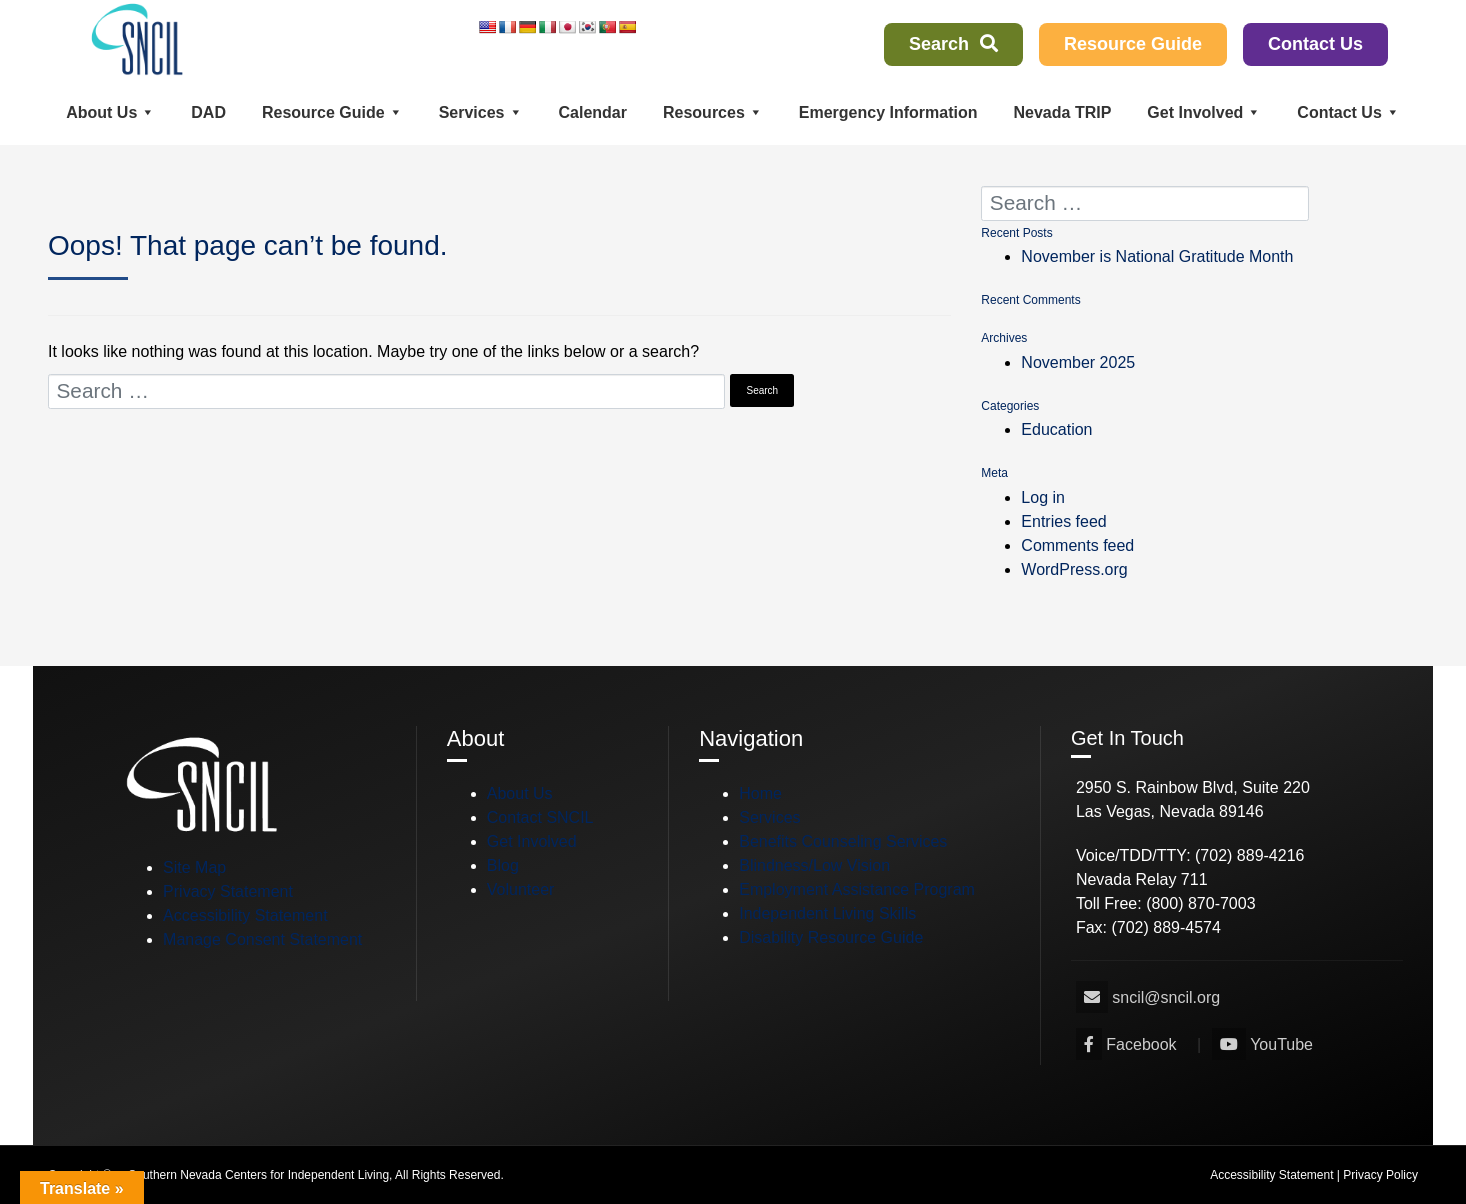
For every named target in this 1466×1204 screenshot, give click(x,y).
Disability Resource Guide (831, 937)
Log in (1043, 497)
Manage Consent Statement (262, 939)
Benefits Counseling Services (843, 841)
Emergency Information (888, 112)
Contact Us (1315, 44)
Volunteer (521, 889)
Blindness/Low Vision (814, 865)
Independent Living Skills (827, 913)
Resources (713, 112)
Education (1056, 429)
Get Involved (1204, 112)
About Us (110, 112)
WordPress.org (1074, 569)
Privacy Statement (228, 891)
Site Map (194, 867)
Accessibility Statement (245, 915)
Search (953, 44)
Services (481, 112)
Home (760, 793)
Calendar (593, 112)
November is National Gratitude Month (1157, 256)
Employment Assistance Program (857, 889)
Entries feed (1063, 521)
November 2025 (1078, 362)
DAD (208, 112)
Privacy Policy (1380, 1175)
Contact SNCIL (540, 817)
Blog (503, 865)
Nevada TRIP (1063, 112)
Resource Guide (1133, 44)
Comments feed (1077, 545)
